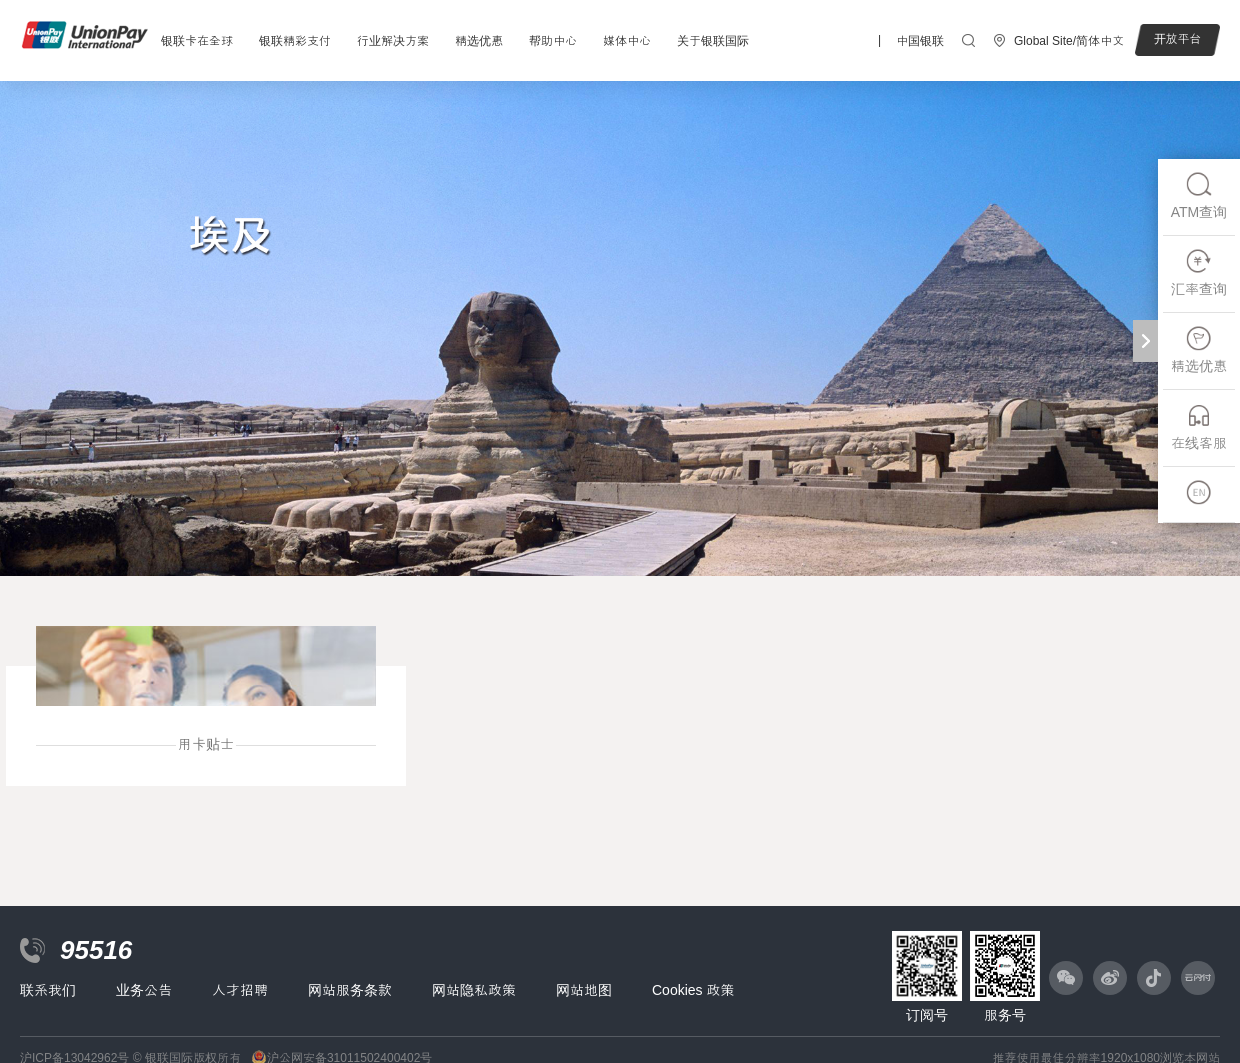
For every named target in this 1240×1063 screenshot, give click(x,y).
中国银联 (920, 41)
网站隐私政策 (474, 990)
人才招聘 (240, 990)
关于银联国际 (713, 41)
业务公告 (144, 990)
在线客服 (1199, 426)
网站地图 (584, 990)
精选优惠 (479, 41)
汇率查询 (1199, 272)
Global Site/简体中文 (1069, 41)
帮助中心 (553, 41)
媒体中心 (627, 41)
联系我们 (48, 990)
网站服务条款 (350, 990)
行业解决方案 (393, 41)
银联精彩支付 (295, 41)
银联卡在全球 (197, 41)
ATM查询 (1199, 195)
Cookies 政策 (693, 990)
